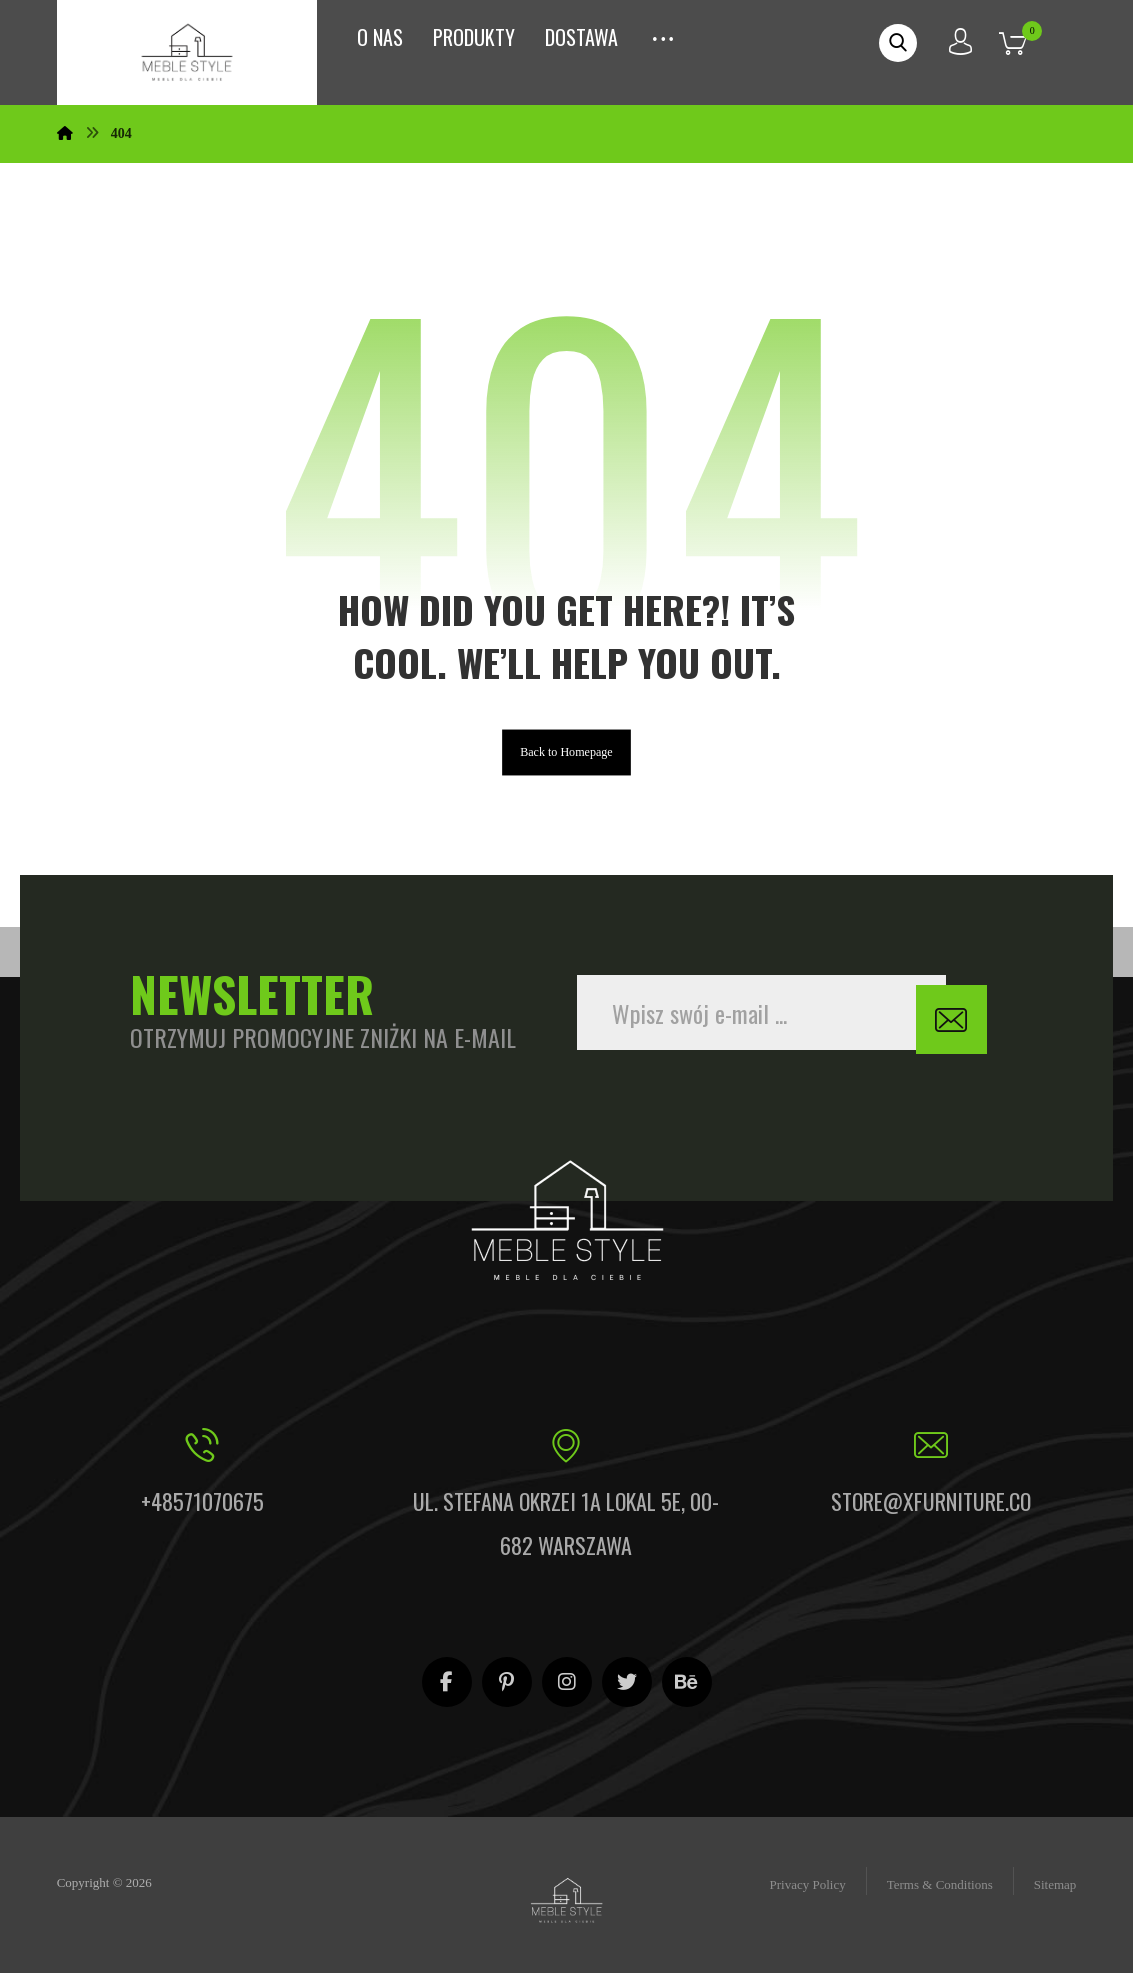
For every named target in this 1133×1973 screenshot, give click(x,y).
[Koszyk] (1028, 41)
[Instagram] (567, 1681)
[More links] (663, 33)
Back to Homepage (566, 766)
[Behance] (687, 1681)
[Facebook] (447, 1681)
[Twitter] (627, 1681)
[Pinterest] (507, 1681)
